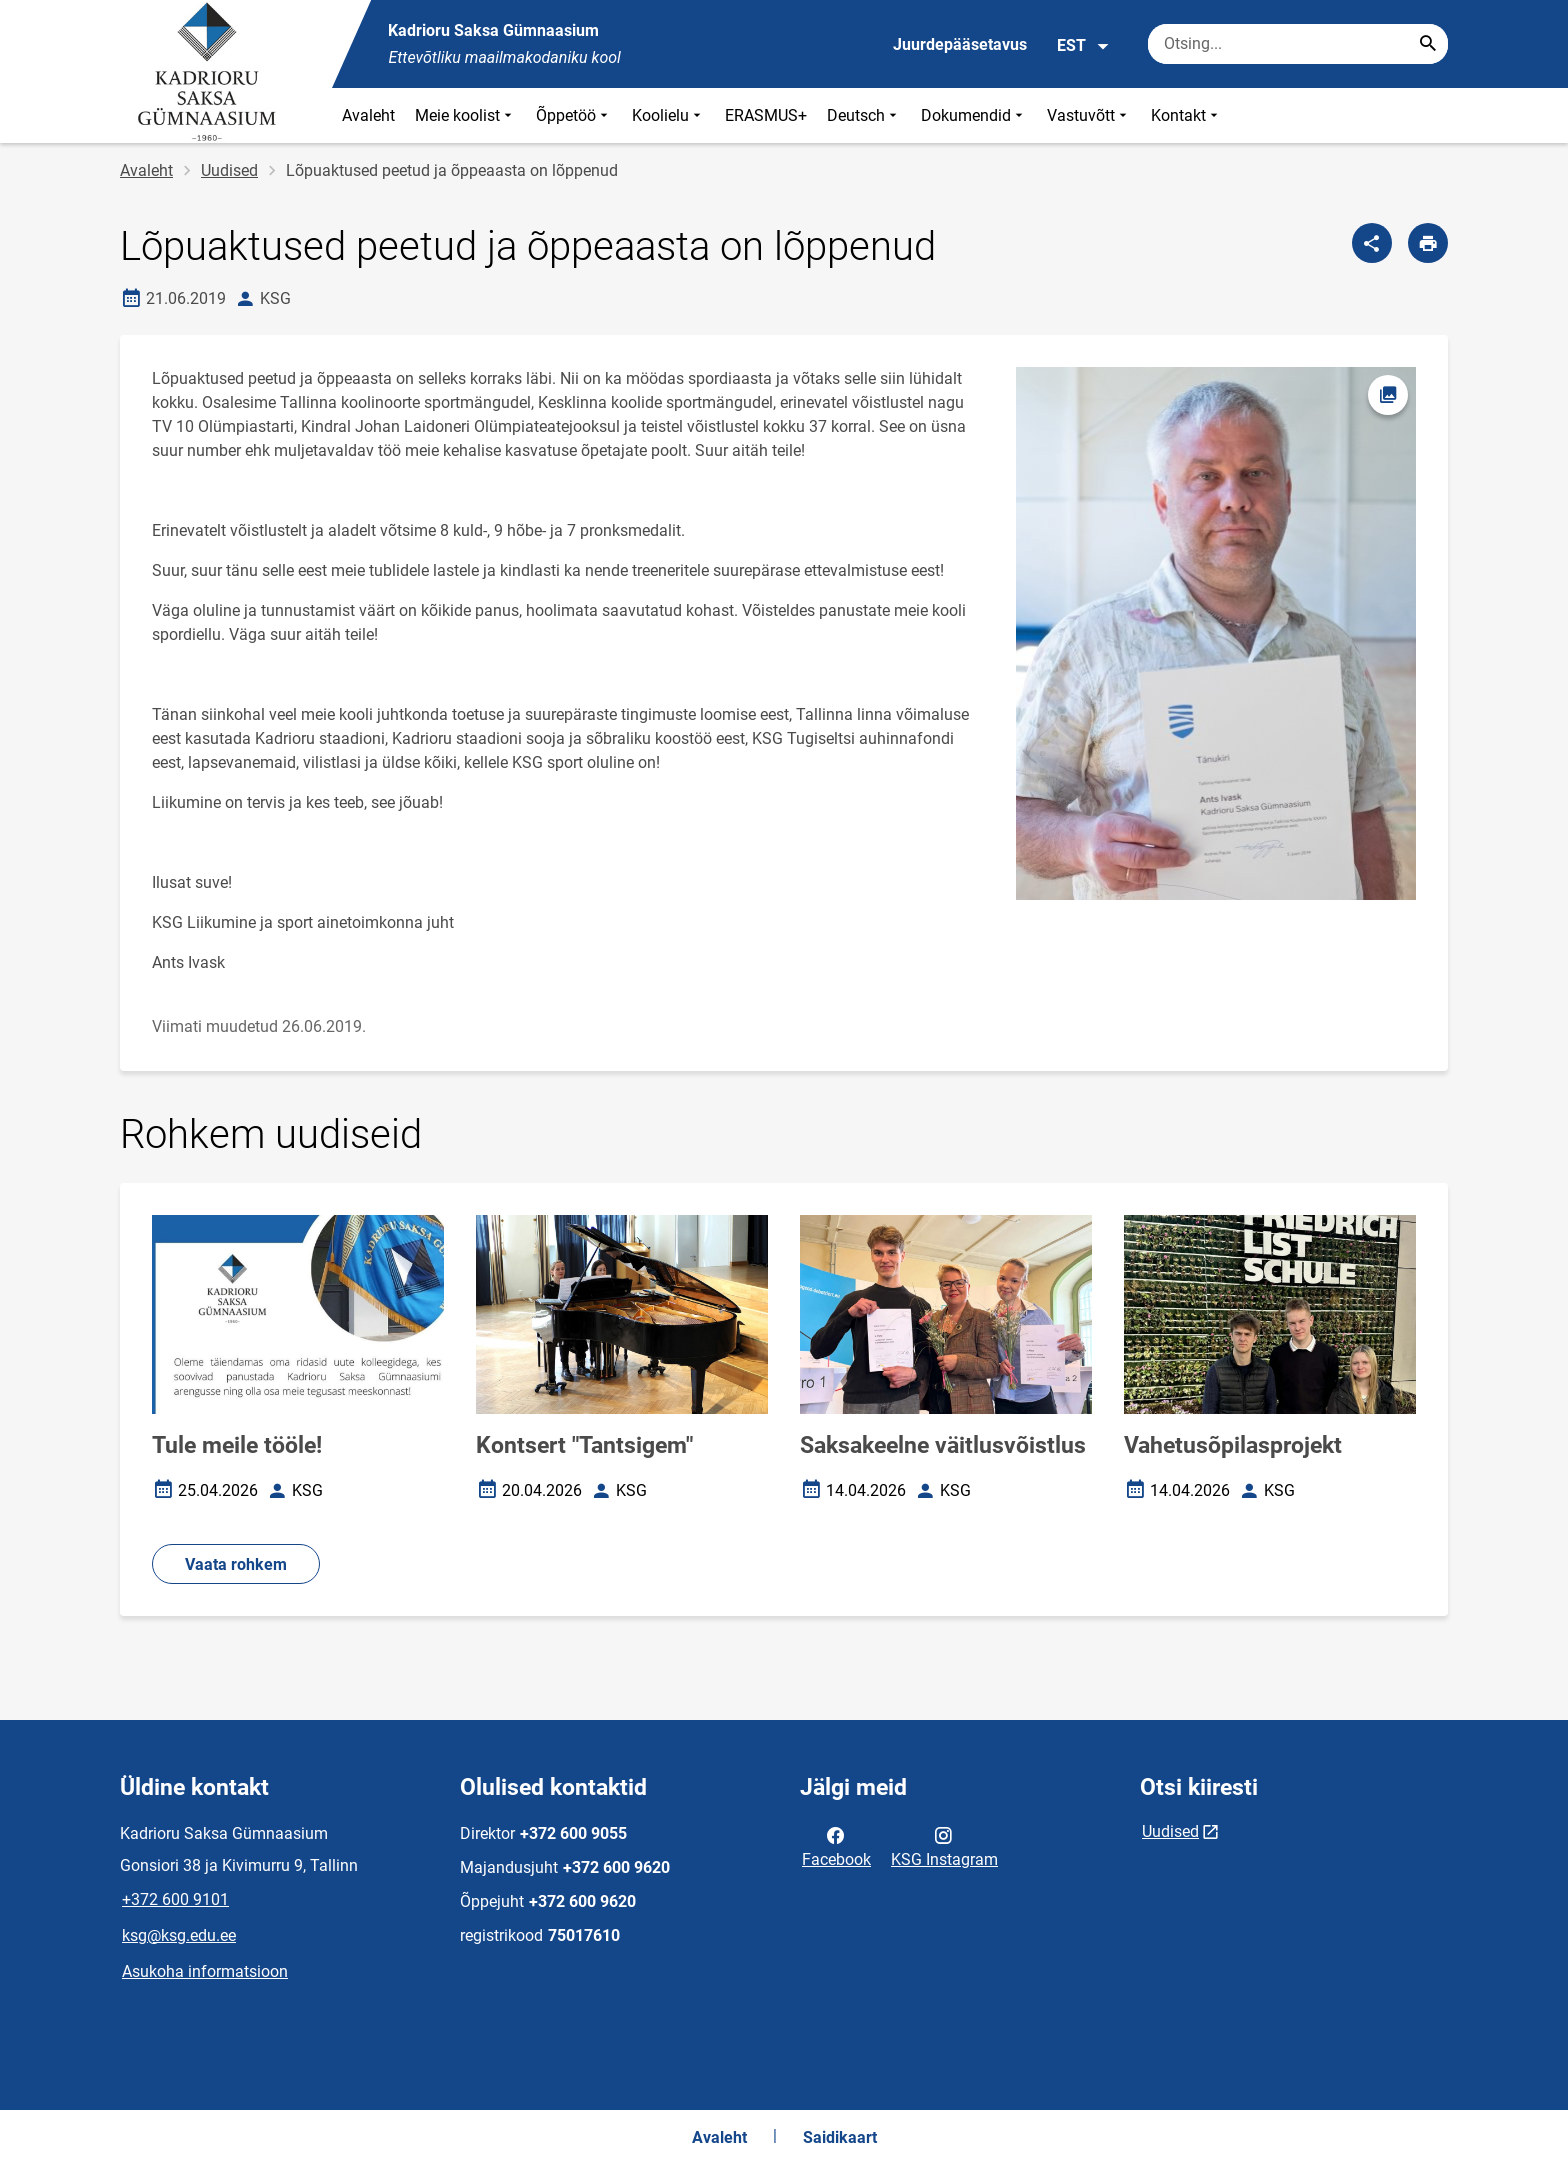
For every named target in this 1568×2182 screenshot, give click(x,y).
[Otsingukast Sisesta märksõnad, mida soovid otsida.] (1298, 44)
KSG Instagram (944, 1846)
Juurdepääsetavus (960, 44)
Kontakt (1186, 115)
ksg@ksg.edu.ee (179, 1935)
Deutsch (864, 115)
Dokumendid (974, 115)
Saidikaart (840, 2137)
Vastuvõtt (1089, 115)
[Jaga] (1372, 243)
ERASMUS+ (766, 115)
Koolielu (668, 115)
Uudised (229, 170)
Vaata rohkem (236, 1564)
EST (1083, 46)
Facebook (836, 1846)
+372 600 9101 (175, 1899)
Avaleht (368, 115)
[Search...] (1428, 44)
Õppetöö (574, 115)
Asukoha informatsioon (205, 1971)
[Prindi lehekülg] (1428, 243)
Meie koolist (465, 115)
